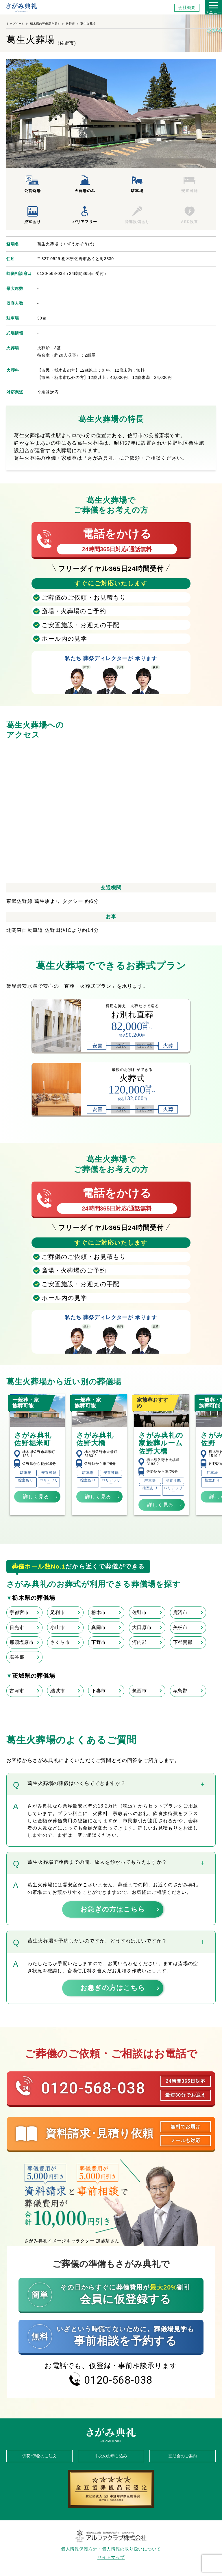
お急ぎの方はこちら (112, 1909)
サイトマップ (111, 2557)
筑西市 (139, 1690)
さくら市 (60, 1642)
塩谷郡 (17, 1657)
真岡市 (98, 1627)
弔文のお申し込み (111, 2455)
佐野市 (70, 23)
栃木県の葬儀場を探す (45, 23)
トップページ (15, 23)
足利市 (57, 1612)
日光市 (17, 1627)
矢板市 (180, 1627)
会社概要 (186, 8)
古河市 (17, 1690)
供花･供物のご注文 (39, 2455)
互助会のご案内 (183, 2455)
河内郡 (139, 1642)
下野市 (98, 1642)
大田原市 (141, 1627)
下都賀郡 (183, 1642)
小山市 (57, 1627)
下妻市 (98, 1690)
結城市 (57, 1690)
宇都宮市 (19, 1612)
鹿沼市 (180, 1612)
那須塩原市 (22, 1642)
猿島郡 (180, 1690)
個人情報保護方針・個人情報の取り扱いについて (111, 2549)
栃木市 (98, 1612)
